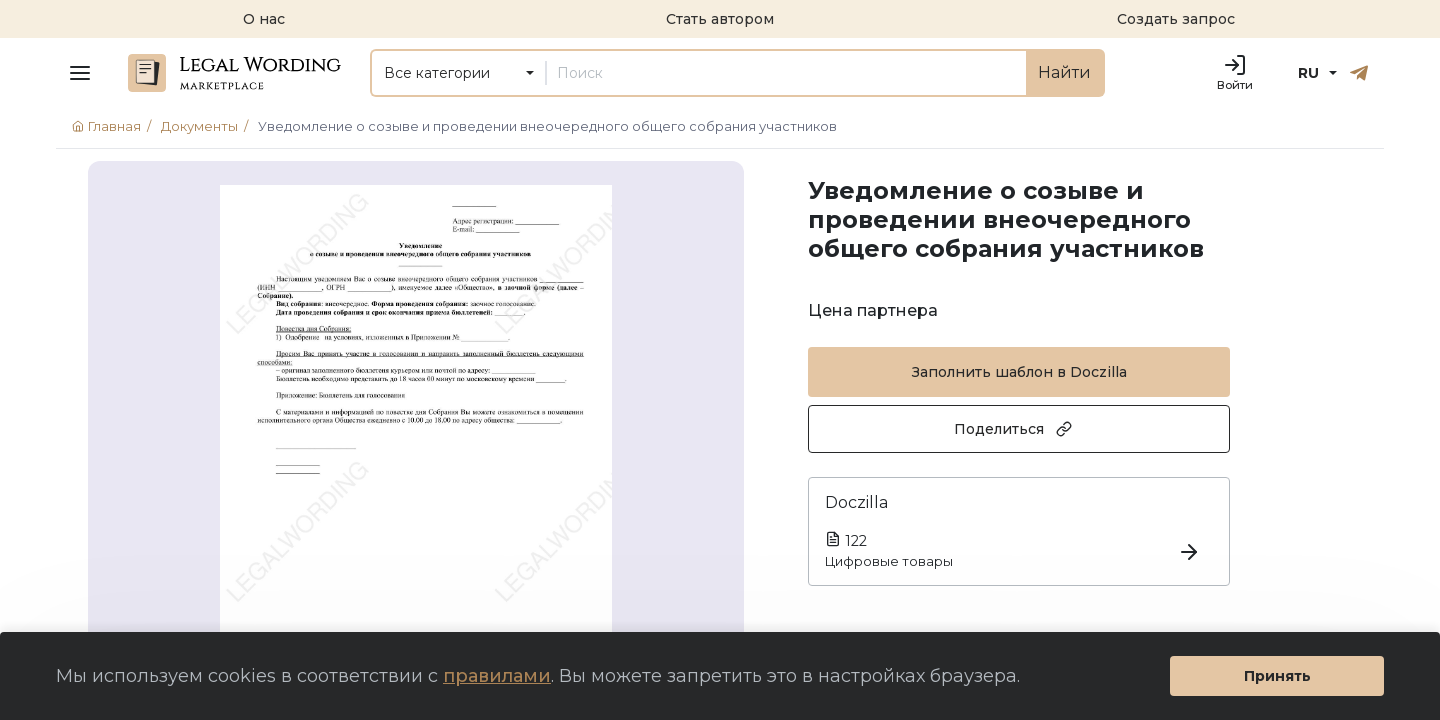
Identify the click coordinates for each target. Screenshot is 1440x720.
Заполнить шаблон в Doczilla (1019, 372)
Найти (1064, 72)
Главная (114, 126)
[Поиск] (786, 73)
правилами (497, 676)
